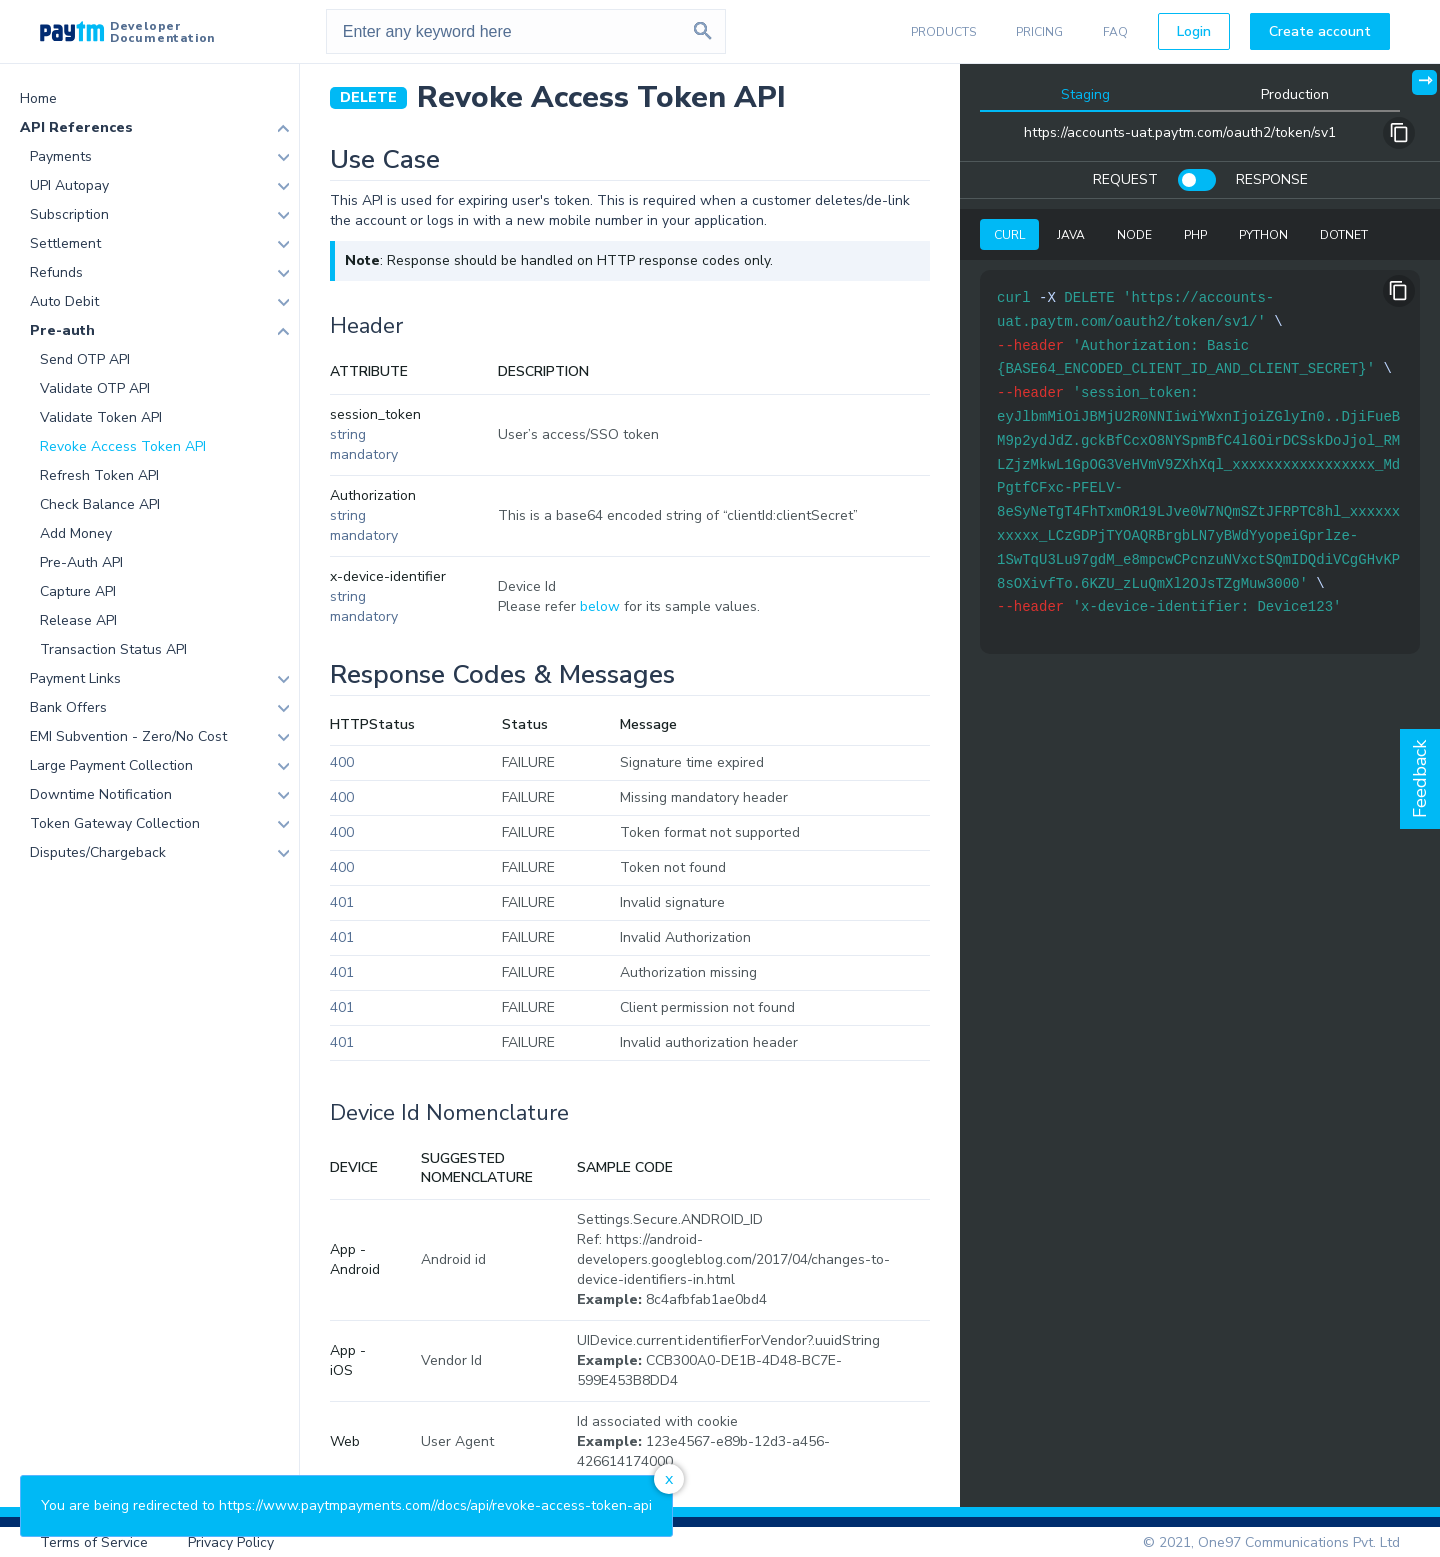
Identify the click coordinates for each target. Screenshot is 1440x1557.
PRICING (1039, 32)
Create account (1320, 31)
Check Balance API (100, 504)
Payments (61, 156)
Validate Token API (101, 417)
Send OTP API (85, 359)
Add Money (76, 533)
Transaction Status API (113, 649)
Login (1194, 31)
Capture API (78, 591)
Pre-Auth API (81, 562)
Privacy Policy (231, 1542)
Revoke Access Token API (123, 446)
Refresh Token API (99, 475)
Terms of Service (94, 1542)
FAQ (1115, 32)
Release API (78, 620)
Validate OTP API (95, 388)
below (600, 606)
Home (38, 98)
